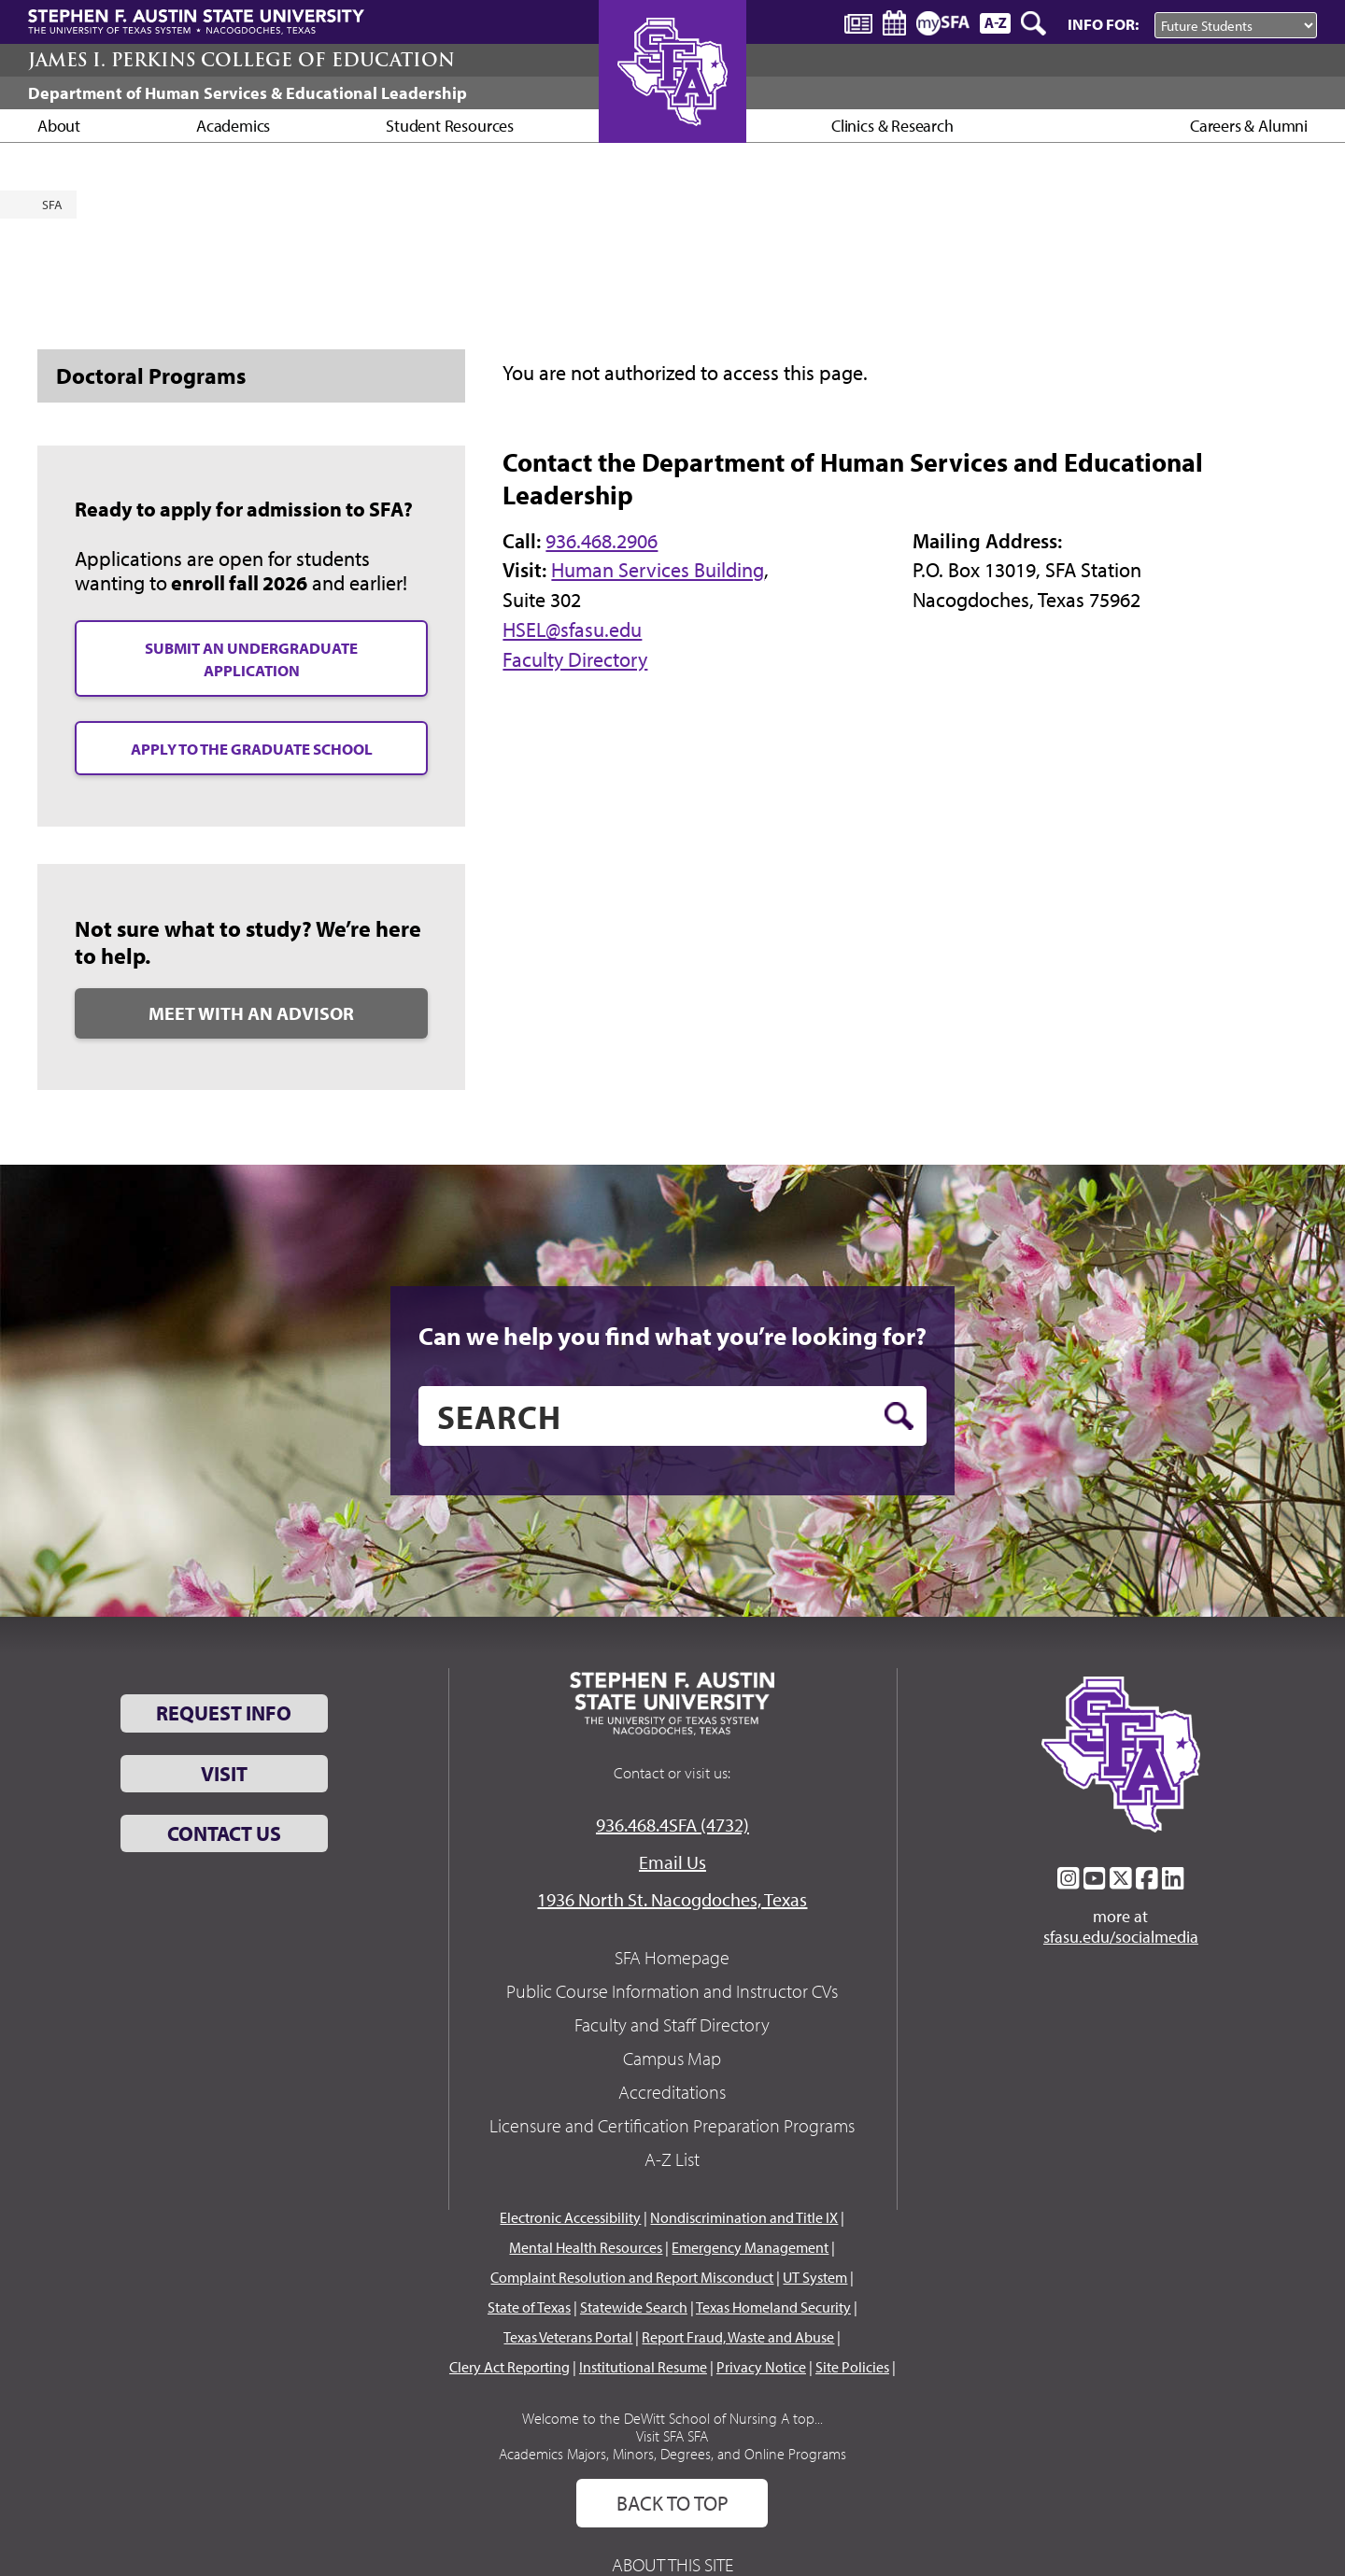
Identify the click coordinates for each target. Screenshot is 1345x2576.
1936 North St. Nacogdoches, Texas (672, 1899)
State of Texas (529, 2307)
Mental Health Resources (585, 2247)
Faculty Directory (575, 659)
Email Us (672, 1862)
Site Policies (852, 2366)
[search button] (899, 1416)
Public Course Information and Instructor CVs (672, 1991)
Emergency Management (750, 2247)
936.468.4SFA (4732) (672, 1824)
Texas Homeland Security (773, 2307)
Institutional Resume (643, 2366)
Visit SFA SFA (672, 2436)
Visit (224, 1774)
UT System (815, 2277)
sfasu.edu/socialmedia (1120, 1937)
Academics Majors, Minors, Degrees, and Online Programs (672, 2453)
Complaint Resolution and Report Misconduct (631, 2277)
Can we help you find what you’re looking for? (672, 1336)
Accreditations (672, 2091)
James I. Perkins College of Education (241, 60)
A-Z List (672, 2159)
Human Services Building (657, 570)
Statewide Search (633, 2307)
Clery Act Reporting (509, 2366)
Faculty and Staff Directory (672, 2024)
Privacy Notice (761, 2366)
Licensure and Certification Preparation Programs (672, 2125)
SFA (52, 204)
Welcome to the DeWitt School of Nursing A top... (672, 2418)
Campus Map (672, 2058)
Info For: (1103, 24)
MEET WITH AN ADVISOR (251, 1013)
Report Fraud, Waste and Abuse (738, 2337)
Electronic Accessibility (570, 2217)
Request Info (223, 1713)
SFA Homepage (672, 1957)
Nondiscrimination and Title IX (744, 2217)
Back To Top (672, 2503)
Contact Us (224, 1833)
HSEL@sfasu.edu (572, 629)
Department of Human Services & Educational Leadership (247, 93)
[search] (672, 1416)
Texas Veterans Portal (567, 2337)
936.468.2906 (601, 541)
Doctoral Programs (151, 375)
